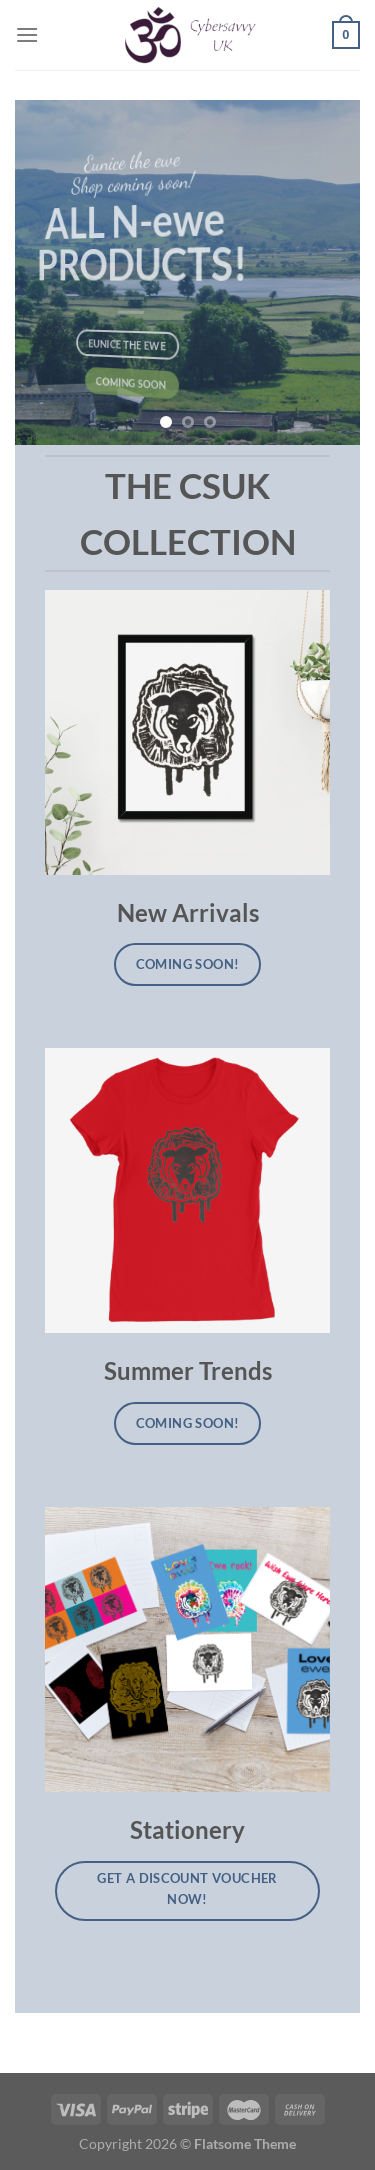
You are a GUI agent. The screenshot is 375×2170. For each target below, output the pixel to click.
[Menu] (27, 34)
